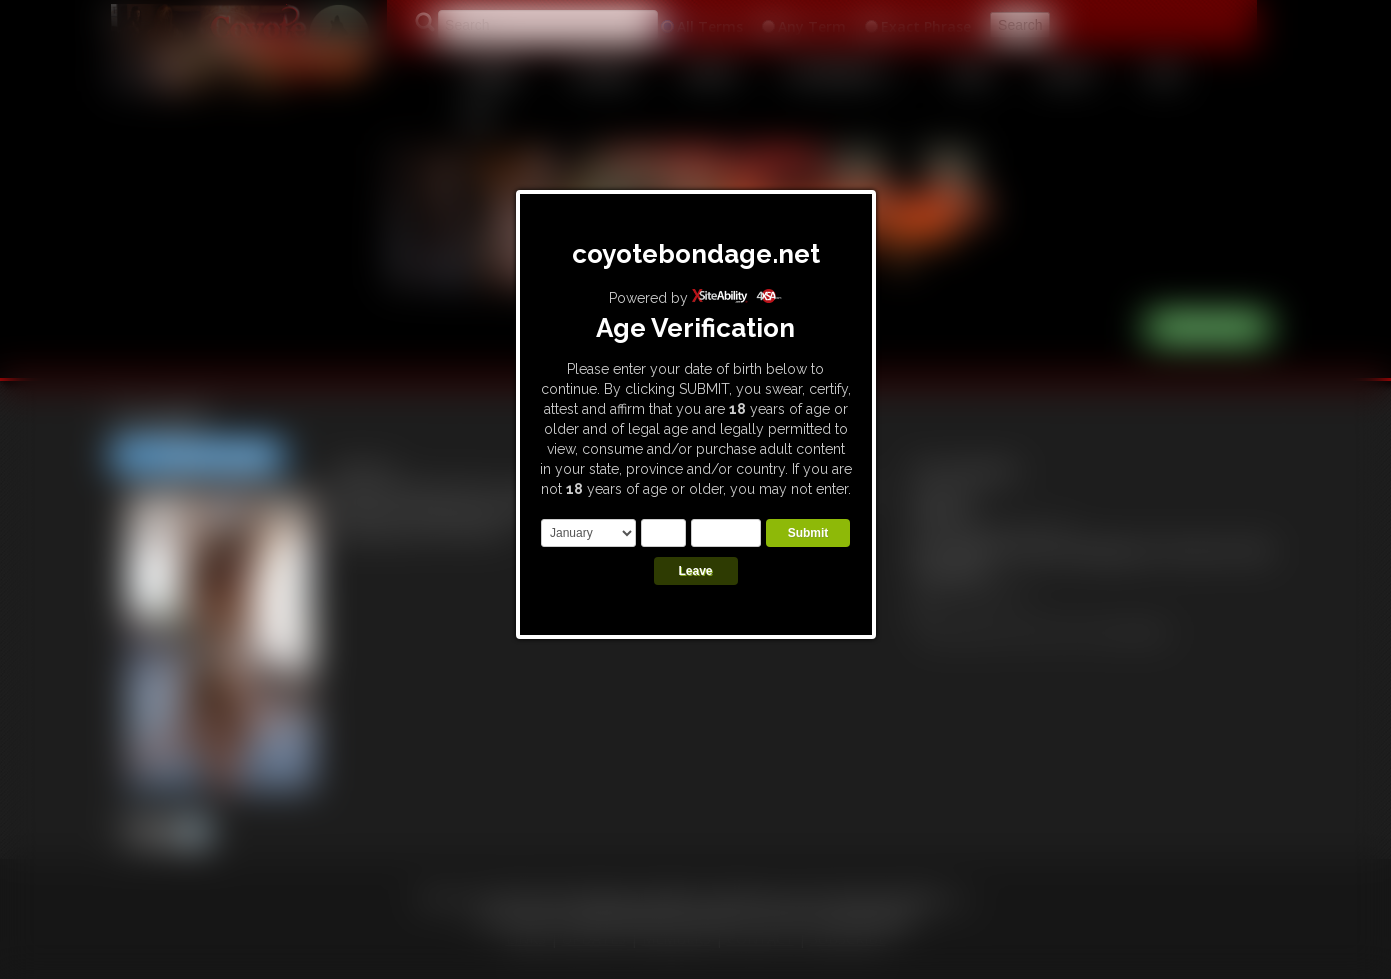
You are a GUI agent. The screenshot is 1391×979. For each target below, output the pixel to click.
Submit (808, 533)
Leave (695, 571)
